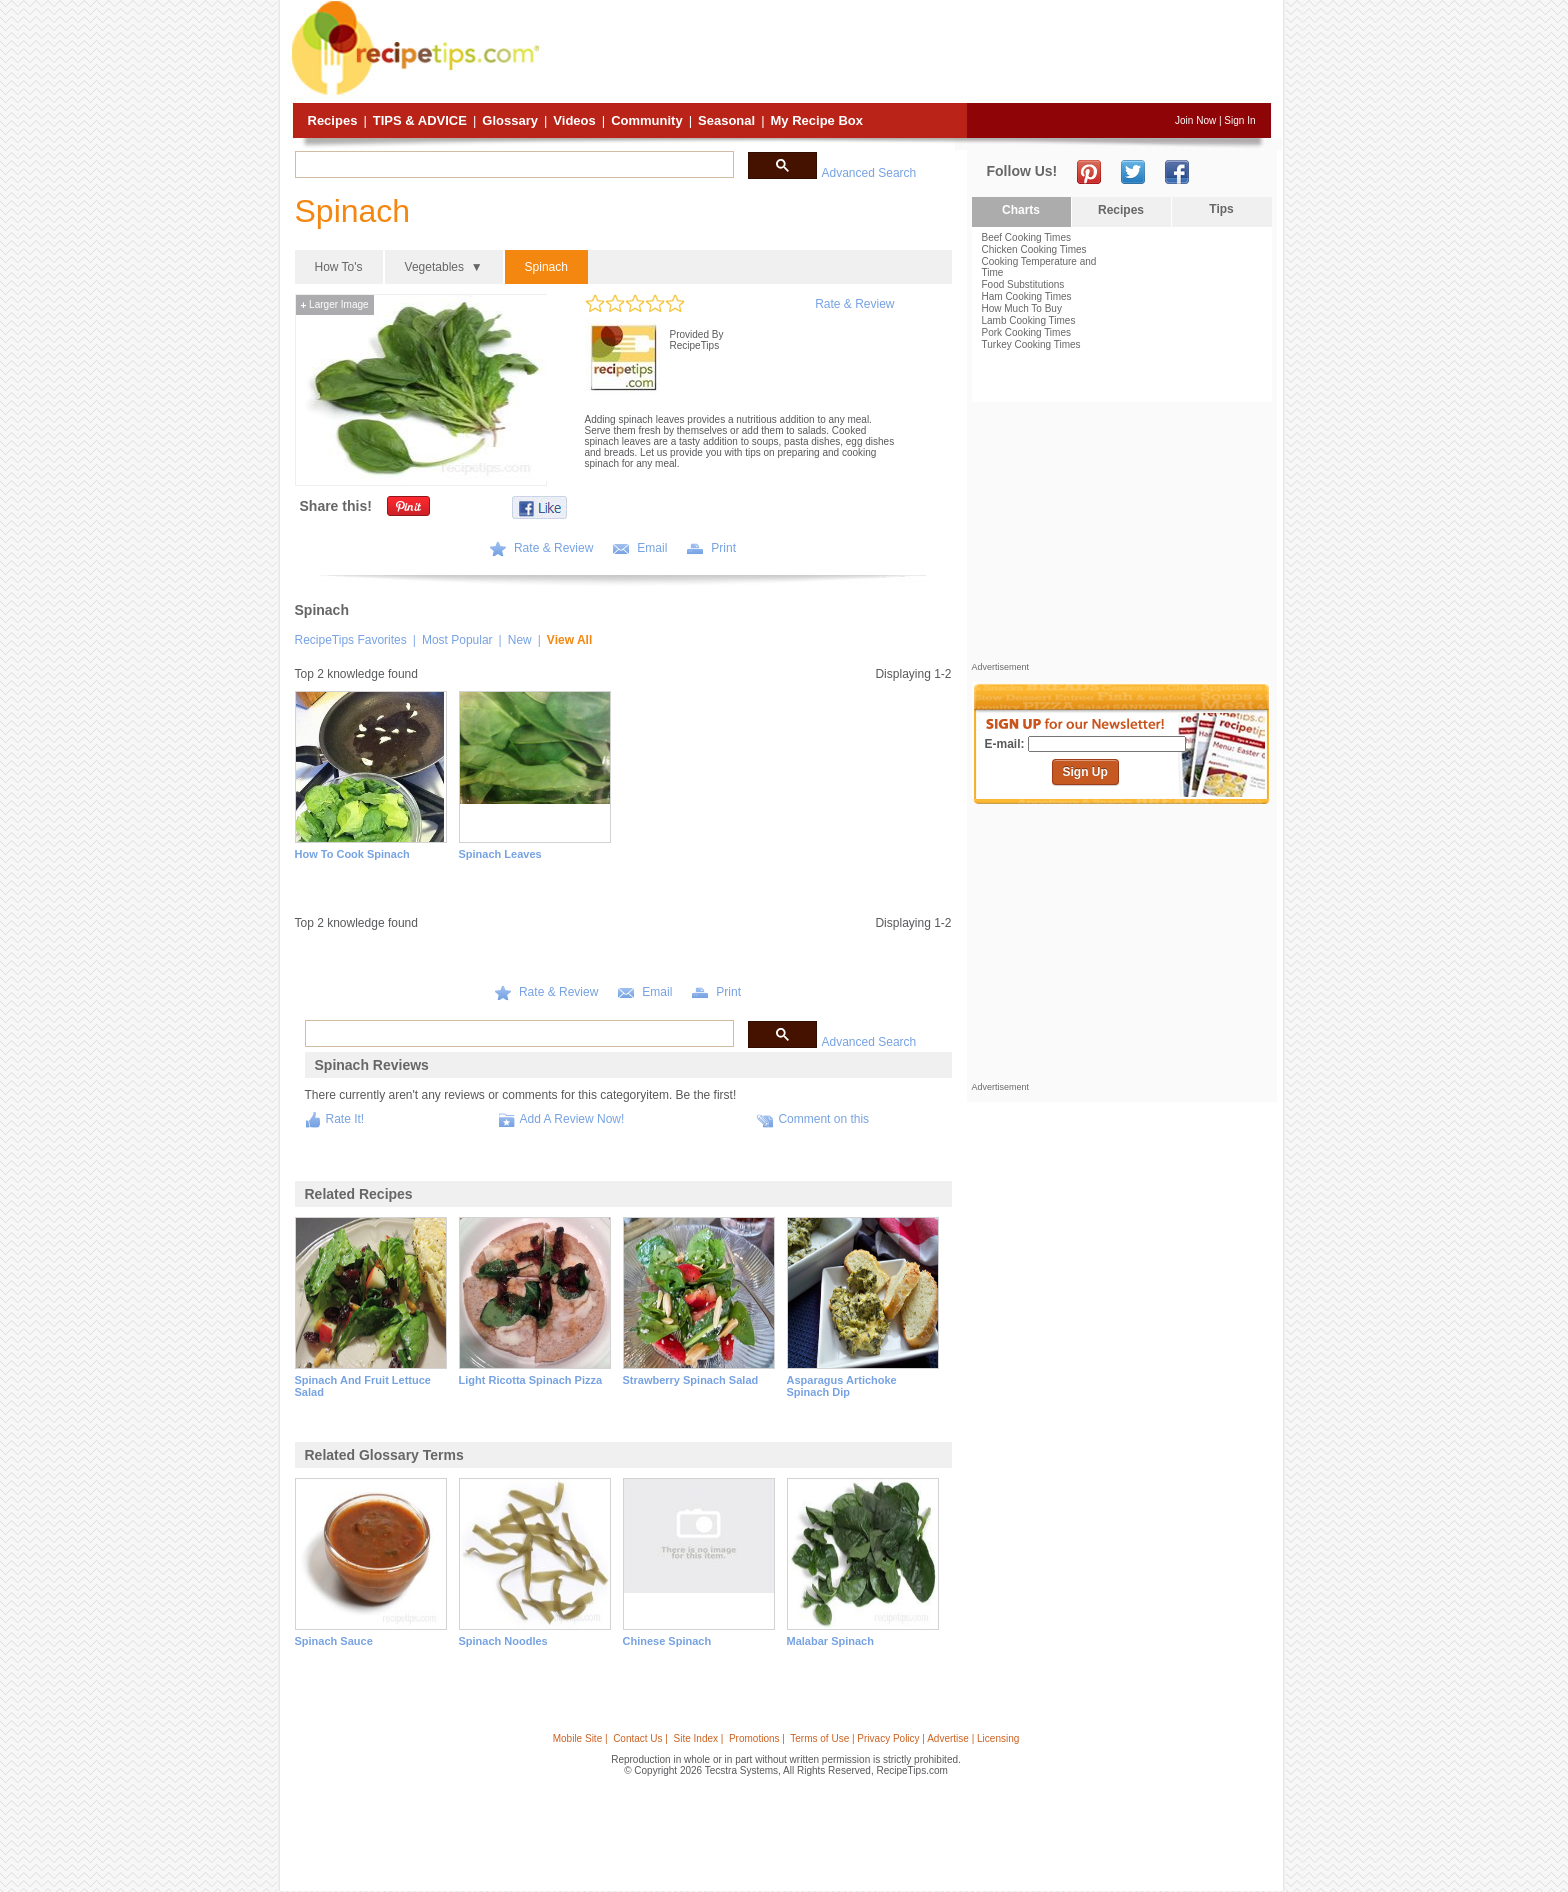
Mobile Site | (580, 1738)
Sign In (1239, 120)
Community (647, 120)
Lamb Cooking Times (1029, 320)
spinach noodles (503, 1641)
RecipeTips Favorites (351, 640)
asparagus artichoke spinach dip (842, 1386)
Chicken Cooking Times (1034, 249)
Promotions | (757, 1738)
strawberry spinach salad (691, 1380)
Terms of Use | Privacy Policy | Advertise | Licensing (904, 1738)
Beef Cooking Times (1027, 237)
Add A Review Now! (572, 1119)
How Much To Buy (1022, 308)
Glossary (510, 120)
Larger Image (335, 304)
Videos (574, 120)
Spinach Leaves (500, 854)
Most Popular (457, 640)
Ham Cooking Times (1027, 296)
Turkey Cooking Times (1031, 344)
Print (723, 548)
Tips (1221, 209)
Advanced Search (869, 173)
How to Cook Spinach (352, 854)
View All (569, 640)
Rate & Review (854, 304)
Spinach (546, 267)
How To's (339, 267)
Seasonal (726, 120)
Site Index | (699, 1738)
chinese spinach (667, 1641)
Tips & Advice (420, 120)
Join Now (1195, 120)
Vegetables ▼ (444, 267)
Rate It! (345, 1119)
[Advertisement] (908, 53)
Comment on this (823, 1119)
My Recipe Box (817, 120)
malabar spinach (830, 1641)
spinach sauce (334, 1641)
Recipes (333, 120)
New (520, 640)
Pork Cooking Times (1026, 332)
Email (652, 548)
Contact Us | (640, 1738)
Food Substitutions (1023, 284)
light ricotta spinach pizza (531, 1380)
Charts (1021, 210)
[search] (512, 165)
